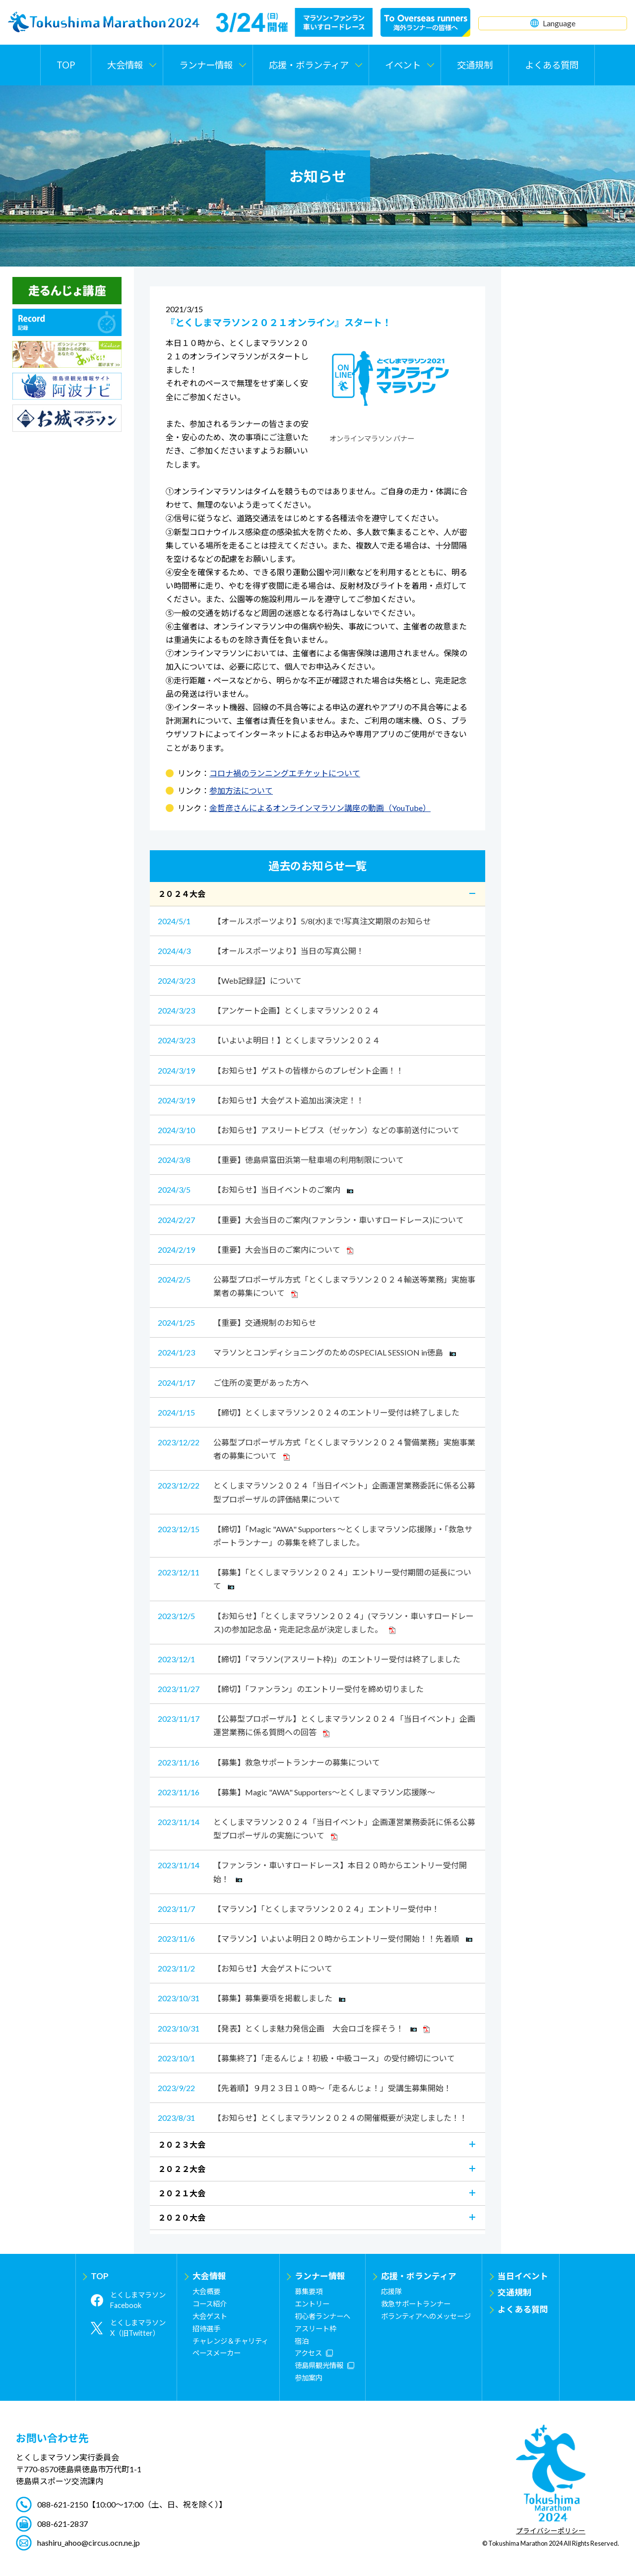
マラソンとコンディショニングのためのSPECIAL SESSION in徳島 (307, 1352)
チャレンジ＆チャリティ (230, 2341)
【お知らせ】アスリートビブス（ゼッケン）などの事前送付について (308, 1130)
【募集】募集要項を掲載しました (251, 1998)
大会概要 (206, 2291)
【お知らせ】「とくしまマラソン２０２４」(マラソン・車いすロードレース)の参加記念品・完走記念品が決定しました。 (316, 1621)
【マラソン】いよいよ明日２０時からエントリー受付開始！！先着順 (315, 1938)
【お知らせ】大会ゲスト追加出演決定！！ (261, 1100)
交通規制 (475, 65)
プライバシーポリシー (550, 2531)
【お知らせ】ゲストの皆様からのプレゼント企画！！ (281, 1070)
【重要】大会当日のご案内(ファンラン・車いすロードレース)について (311, 1219)
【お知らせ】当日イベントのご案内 (255, 1189)
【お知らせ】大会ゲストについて (245, 1968)
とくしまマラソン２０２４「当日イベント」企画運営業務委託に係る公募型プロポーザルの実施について (316, 1827)
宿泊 (302, 2341)
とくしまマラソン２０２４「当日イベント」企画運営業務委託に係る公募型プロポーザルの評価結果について (316, 1491)
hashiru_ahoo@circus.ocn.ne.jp (88, 2542)
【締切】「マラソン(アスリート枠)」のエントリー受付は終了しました (309, 1659)
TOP (66, 65)
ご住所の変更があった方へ (233, 1382)
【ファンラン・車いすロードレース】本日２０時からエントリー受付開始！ (312, 1870)
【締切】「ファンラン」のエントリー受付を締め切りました (291, 1688)
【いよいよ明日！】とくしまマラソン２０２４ (269, 1040)
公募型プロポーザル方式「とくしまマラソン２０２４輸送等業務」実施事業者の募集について (316, 1285)
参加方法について (241, 790)
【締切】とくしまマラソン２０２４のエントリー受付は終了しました (308, 1412)
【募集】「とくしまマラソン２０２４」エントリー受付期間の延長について (314, 1577)
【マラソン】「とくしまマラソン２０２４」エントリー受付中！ (299, 1908)
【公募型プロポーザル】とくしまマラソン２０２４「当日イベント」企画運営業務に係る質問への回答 (316, 1724)
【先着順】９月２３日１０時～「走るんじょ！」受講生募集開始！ (304, 2088)
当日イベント (523, 2276)
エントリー (312, 2304)
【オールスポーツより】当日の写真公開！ (261, 950)
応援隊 (391, 2291)
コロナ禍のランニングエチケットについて (284, 773)
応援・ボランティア (418, 2276)
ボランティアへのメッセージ (426, 2316)
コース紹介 (209, 2304)
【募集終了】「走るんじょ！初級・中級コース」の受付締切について (306, 2058)
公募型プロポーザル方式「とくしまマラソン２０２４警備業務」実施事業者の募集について (316, 1448)
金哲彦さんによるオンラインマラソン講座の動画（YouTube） (320, 808)
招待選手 (206, 2328)
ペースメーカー (216, 2353)
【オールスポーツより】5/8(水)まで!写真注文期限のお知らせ (294, 921)
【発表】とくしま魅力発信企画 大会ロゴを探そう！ (294, 2028)
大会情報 (209, 2276)
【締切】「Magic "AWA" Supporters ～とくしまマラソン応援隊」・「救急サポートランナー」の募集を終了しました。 (315, 1534)
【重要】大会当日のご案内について (255, 1249)
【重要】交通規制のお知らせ (237, 1322)
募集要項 (308, 2291)
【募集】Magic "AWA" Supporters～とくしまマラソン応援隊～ (296, 1792)
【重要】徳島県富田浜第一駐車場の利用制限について (281, 1159)
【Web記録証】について (230, 980)
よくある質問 (551, 65)
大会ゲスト (209, 2316)
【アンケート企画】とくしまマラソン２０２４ (269, 1010)
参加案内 (308, 2377)
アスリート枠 (315, 2328)
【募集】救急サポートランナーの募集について (269, 1762)
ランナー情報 (320, 2276)
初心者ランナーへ (322, 2316)
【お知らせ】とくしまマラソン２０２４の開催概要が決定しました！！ (312, 2117)
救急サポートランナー (415, 2304)
